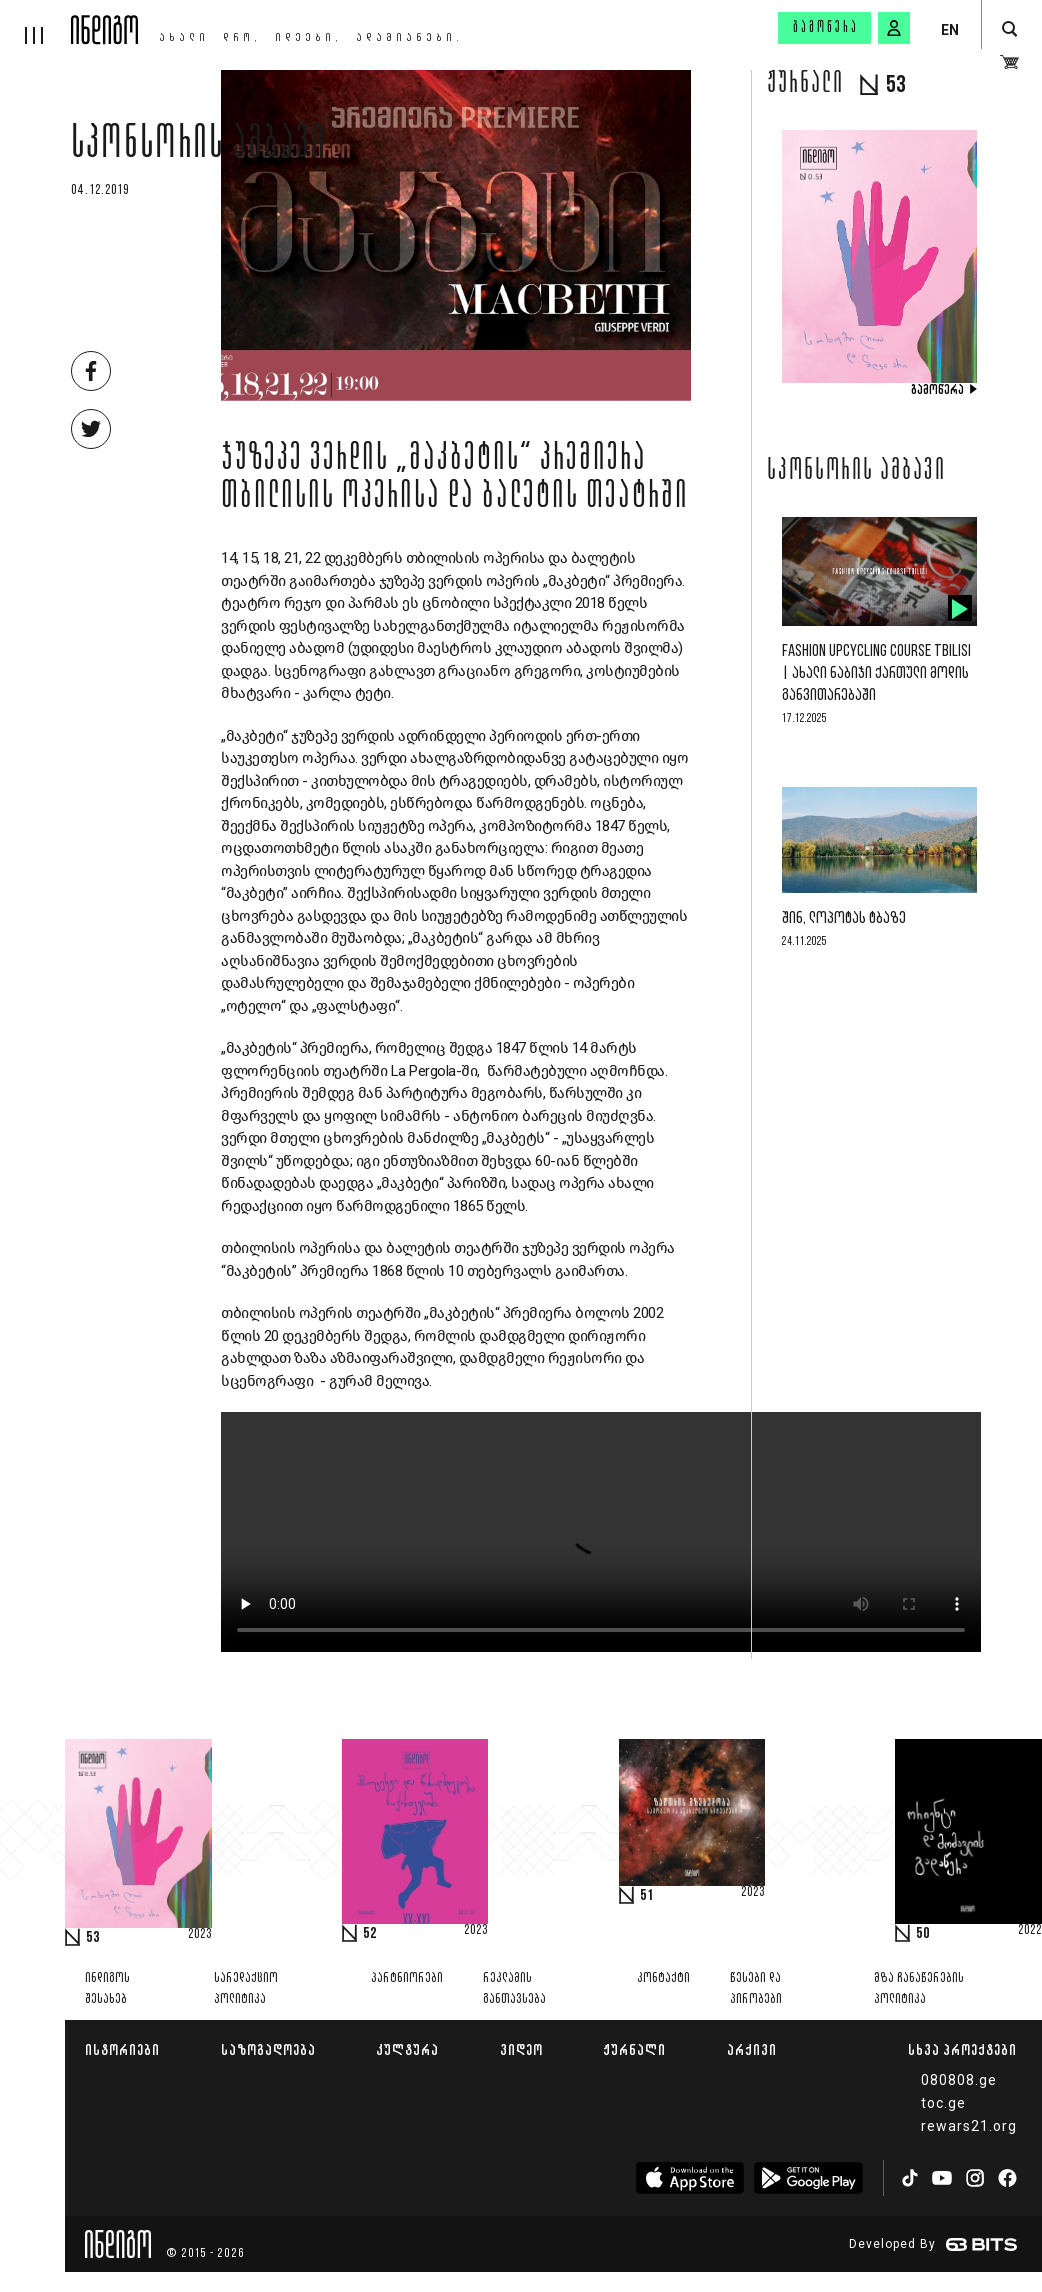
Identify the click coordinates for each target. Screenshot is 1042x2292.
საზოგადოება (268, 2049)
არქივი (752, 2049)
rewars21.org (969, 2126)
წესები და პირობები (756, 1989)
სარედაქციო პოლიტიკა (246, 1989)
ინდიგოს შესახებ (107, 1989)
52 (370, 1934)
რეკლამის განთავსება (514, 1989)
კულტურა (407, 2049)
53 (93, 1938)
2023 (200, 1935)
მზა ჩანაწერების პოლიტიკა (919, 1989)
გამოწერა (826, 28)
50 (923, 1934)
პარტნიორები (407, 1978)
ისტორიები (122, 2049)
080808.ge (959, 2080)
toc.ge (943, 2103)
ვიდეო (521, 2049)
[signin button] (894, 28)
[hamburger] (35, 22)
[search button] (1009, 29)
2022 (1030, 1931)
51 (647, 1896)
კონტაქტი (663, 1978)
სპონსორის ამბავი (199, 147)
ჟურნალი (634, 2049)
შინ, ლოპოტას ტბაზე (844, 918)
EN (950, 30)
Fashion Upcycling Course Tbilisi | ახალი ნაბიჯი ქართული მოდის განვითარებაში (876, 673)
